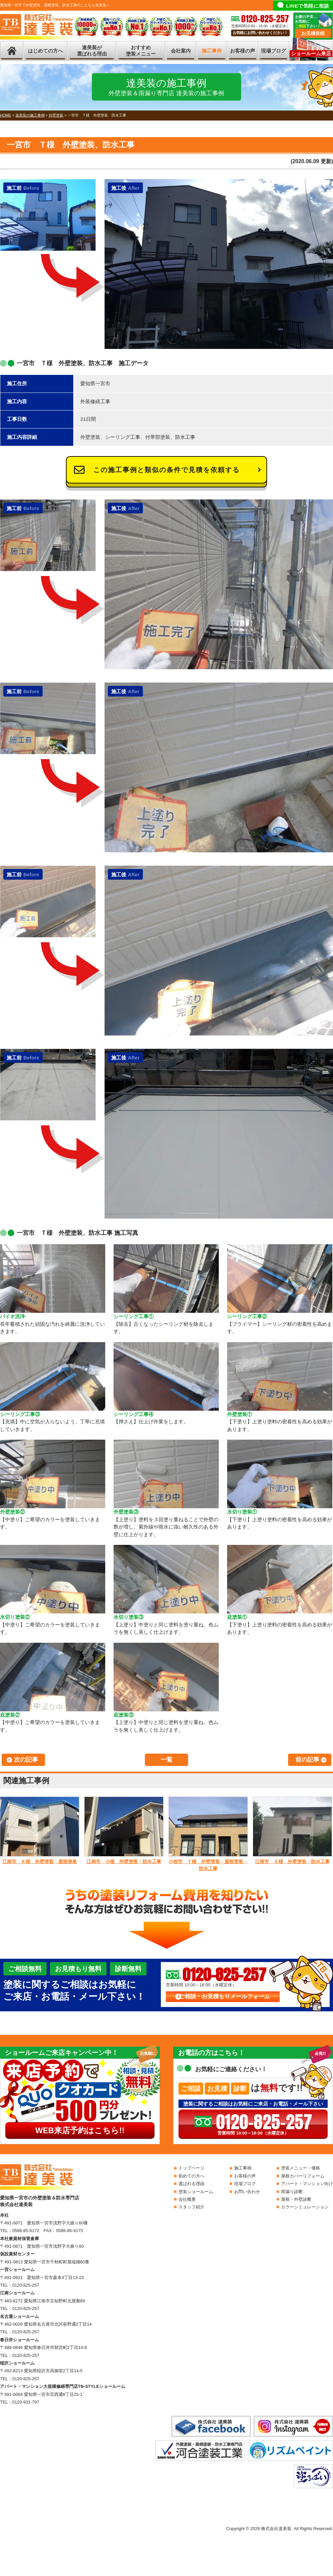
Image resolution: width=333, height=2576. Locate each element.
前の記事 (307, 1759)
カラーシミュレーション (305, 2206)
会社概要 (187, 2199)
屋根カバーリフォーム (302, 2175)
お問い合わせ (247, 2191)
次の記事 (26, 1759)
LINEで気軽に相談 (307, 6)
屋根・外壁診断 (296, 2199)
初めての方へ (191, 2175)
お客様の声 (242, 51)
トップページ (191, 2167)
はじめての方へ (45, 51)
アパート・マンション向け (307, 2183)
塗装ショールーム (195, 2191)
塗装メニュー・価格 (300, 2167)
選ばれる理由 (191, 2183)
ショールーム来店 (311, 53)
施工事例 (212, 51)
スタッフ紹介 (191, 2206)
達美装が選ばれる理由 (92, 51)
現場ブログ (273, 51)
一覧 (166, 1759)
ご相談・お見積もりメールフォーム (224, 1996)
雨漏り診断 (292, 2191)
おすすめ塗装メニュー (141, 51)
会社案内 (181, 51)
